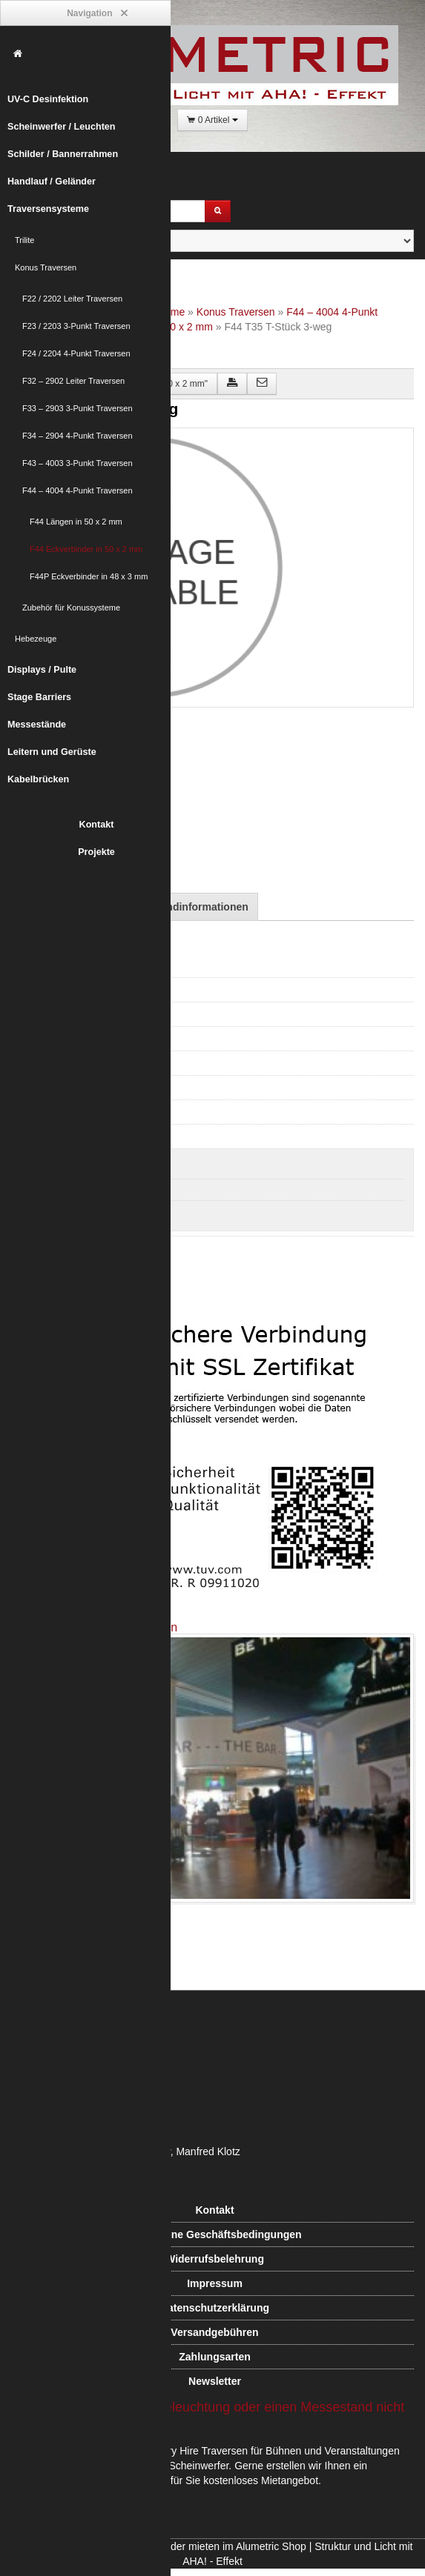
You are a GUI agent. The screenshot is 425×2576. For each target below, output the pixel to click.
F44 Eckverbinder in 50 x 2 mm (86, 549)
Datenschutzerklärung (214, 2308)
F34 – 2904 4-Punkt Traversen (77, 435)
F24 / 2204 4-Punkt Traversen (76, 353)
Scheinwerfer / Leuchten (61, 127)
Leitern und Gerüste (51, 752)
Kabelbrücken (38, 779)
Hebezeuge (35, 638)
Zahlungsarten (214, 2357)
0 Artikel (212, 120)
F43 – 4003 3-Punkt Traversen (77, 463)
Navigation (96, 13)
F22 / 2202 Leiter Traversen (72, 298)
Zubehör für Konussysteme (71, 607)
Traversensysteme (48, 209)
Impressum (215, 2283)
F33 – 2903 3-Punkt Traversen (77, 408)
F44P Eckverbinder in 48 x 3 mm (89, 576)
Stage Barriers (39, 697)
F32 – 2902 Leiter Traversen (73, 380)
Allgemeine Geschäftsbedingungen (214, 2234)
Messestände (36, 724)
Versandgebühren (214, 2332)
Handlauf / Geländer (51, 181)
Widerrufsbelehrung (214, 2259)
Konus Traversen (45, 267)
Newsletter (214, 2381)
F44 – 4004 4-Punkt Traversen (77, 490)
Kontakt (96, 824)
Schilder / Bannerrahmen (62, 154)
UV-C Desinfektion (47, 99)
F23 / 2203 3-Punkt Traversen (76, 326)
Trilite (24, 240)
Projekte (96, 852)
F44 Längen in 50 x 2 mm (76, 521)
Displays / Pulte (41, 670)
